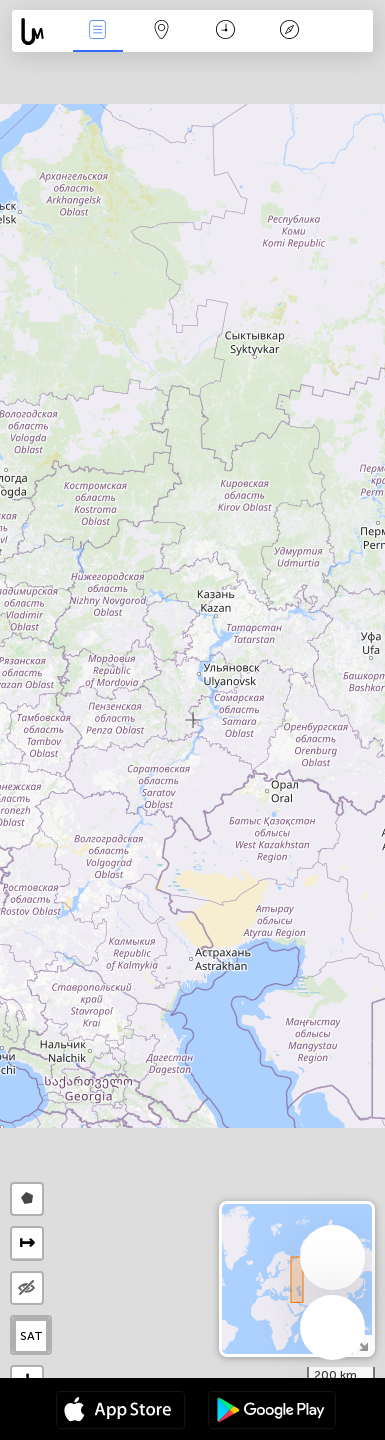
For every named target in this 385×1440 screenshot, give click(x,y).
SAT (31, 1336)
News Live (98, 31)
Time (225, 31)
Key (290, 31)
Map (162, 31)
